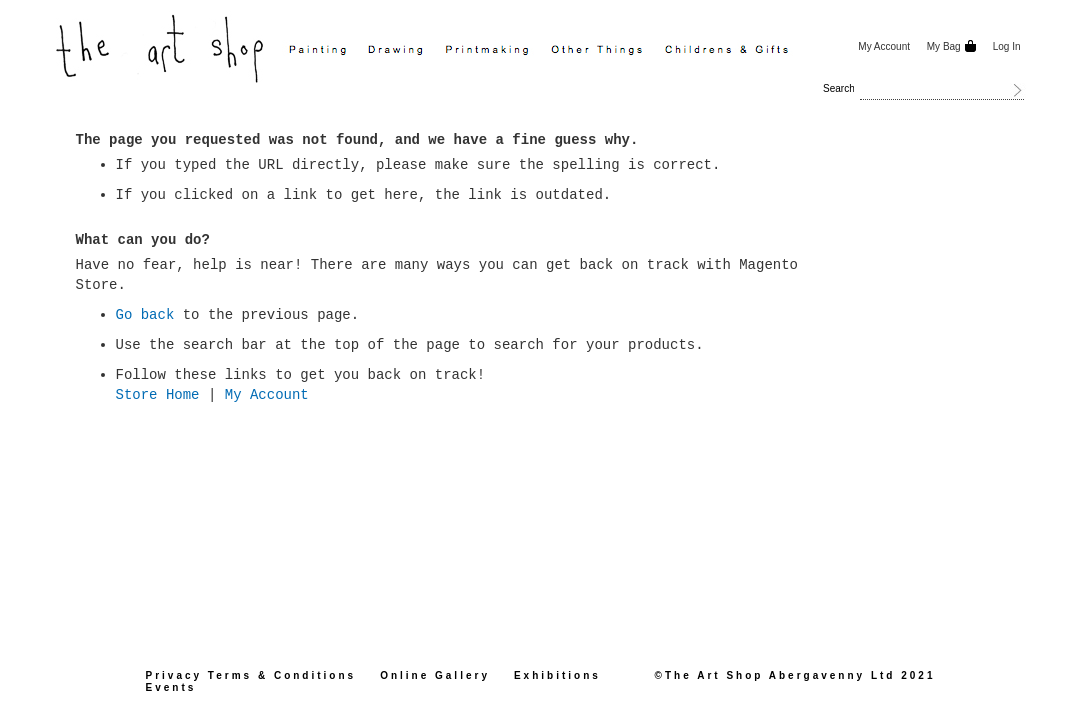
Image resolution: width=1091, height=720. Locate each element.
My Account (884, 46)
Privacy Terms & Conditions (251, 675)
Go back (145, 315)
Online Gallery (435, 675)
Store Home (158, 395)
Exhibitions (557, 675)
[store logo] (162, 46)
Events (171, 687)
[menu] (564, 51)
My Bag (942, 46)
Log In (1007, 46)
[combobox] (942, 90)
